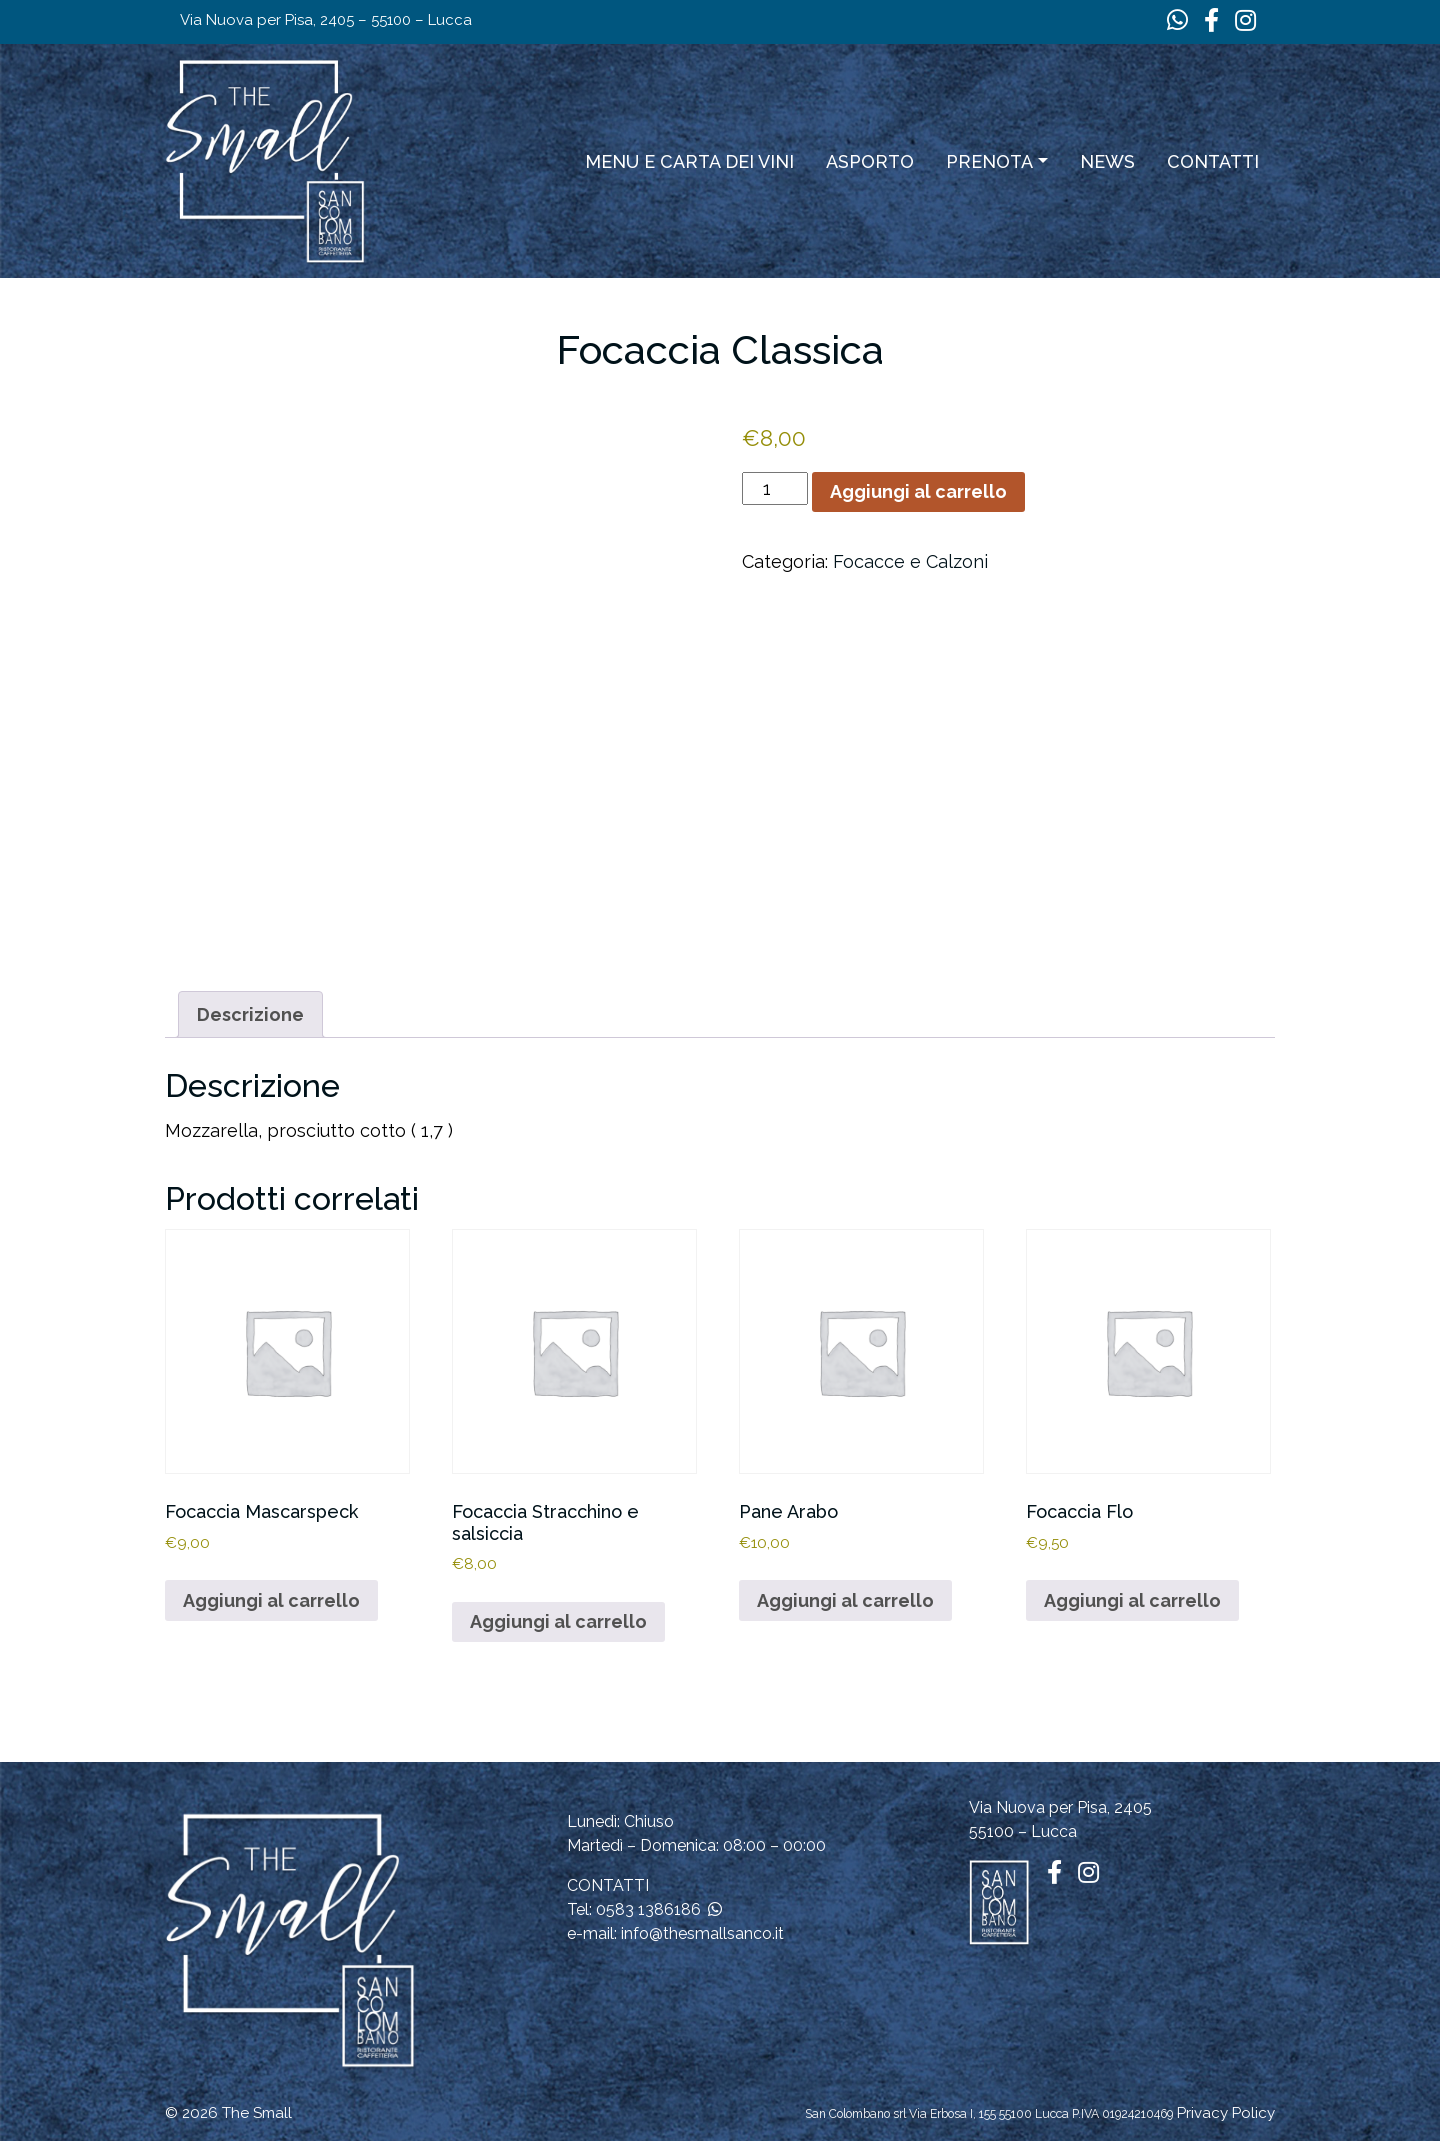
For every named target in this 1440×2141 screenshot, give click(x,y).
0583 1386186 (648, 1909)
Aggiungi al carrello (918, 491)
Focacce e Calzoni (910, 561)
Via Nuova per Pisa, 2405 (1060, 1807)
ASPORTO (870, 161)
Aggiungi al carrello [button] (271, 1600)
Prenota (989, 161)
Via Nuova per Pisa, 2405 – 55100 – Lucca (326, 20)
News (1107, 161)
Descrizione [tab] (250, 1014)
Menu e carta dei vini (689, 161)
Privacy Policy (1226, 2113)
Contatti (1213, 161)
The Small (257, 2113)
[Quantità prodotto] (774, 488)
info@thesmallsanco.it (702, 1933)
